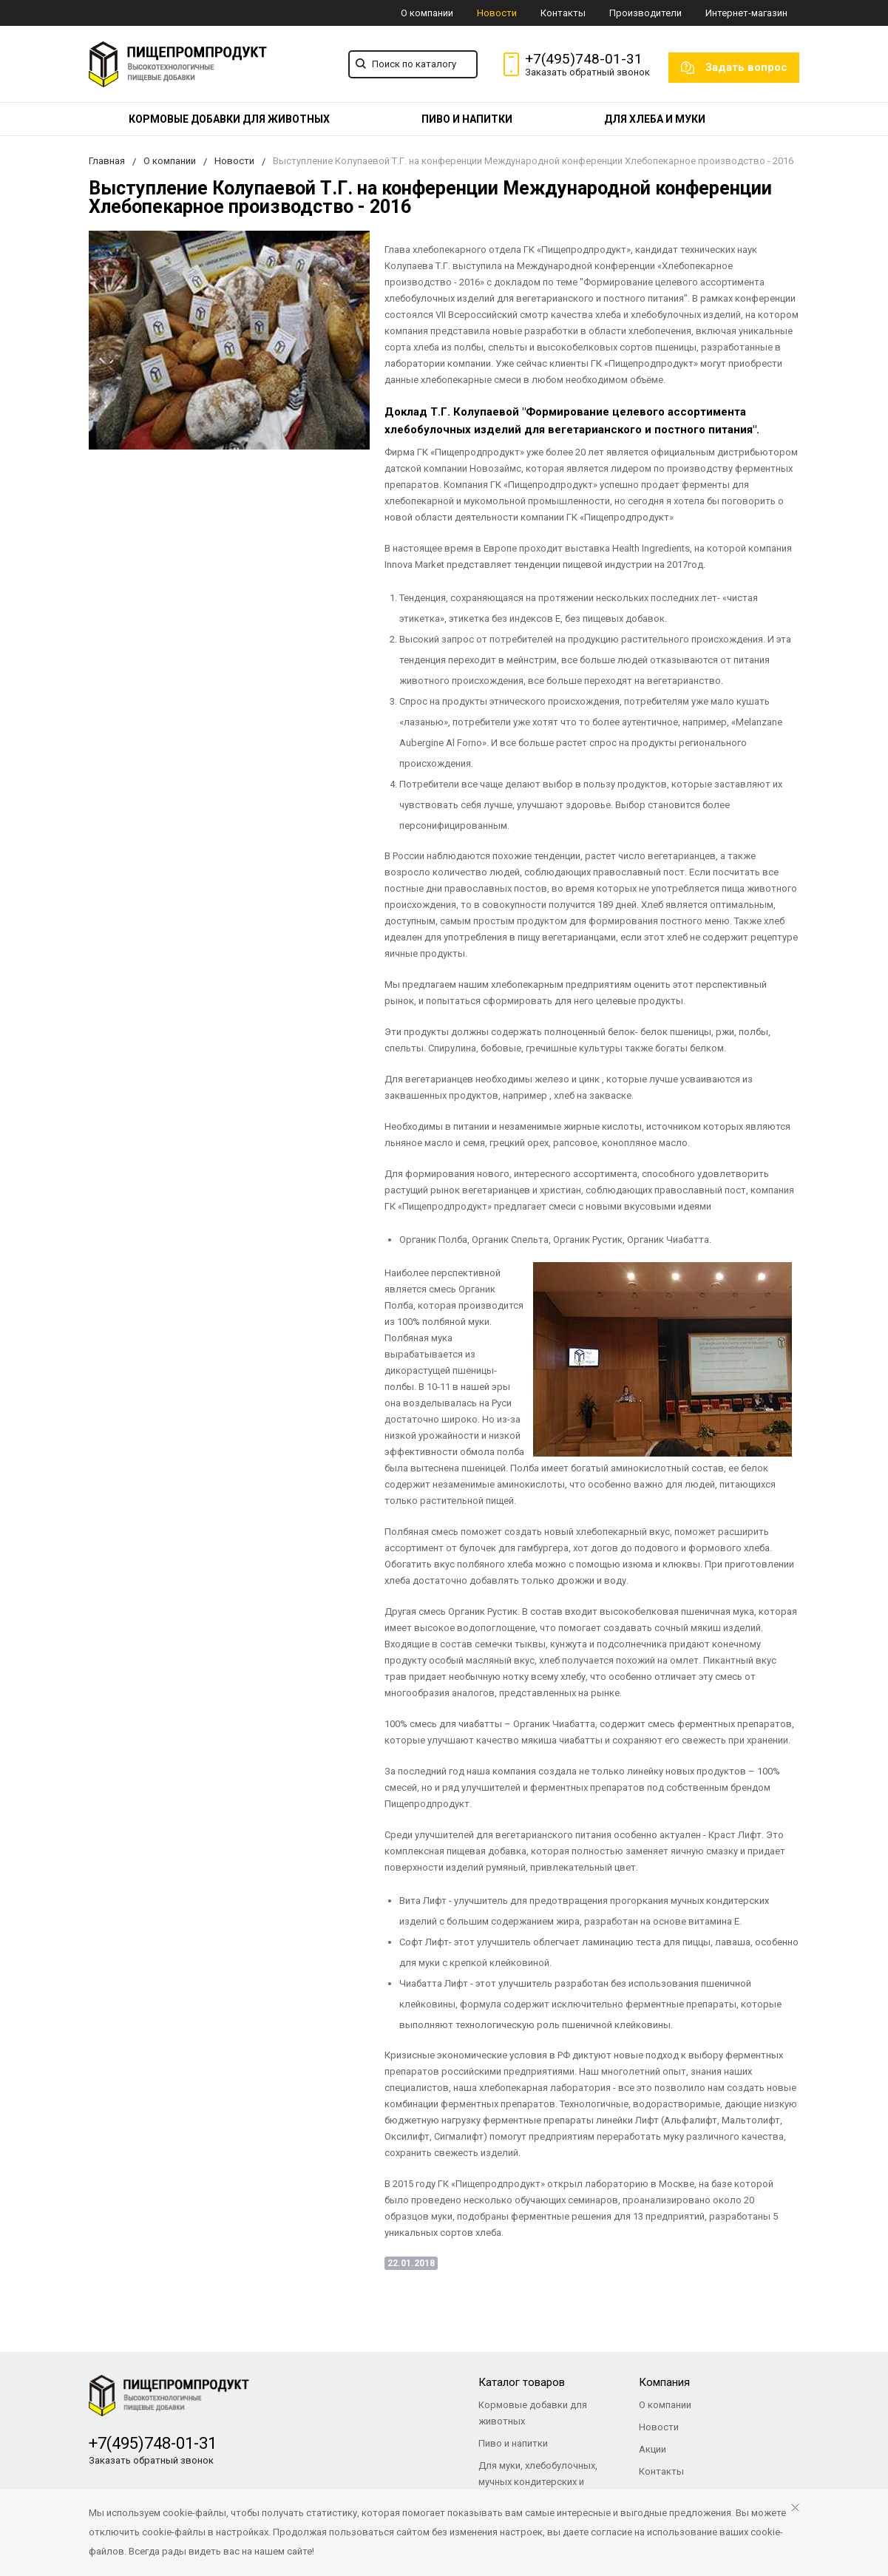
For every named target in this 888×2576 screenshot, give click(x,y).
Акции (652, 2449)
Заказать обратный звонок (587, 72)
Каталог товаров (521, 2382)
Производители (645, 12)
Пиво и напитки (466, 119)
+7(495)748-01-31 (584, 58)
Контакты (563, 12)
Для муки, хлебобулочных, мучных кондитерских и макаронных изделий (537, 2482)
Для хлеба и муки (654, 119)
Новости (497, 12)
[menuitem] (229, 119)
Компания (664, 2382)
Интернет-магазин (746, 12)
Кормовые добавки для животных (229, 119)
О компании (427, 12)
